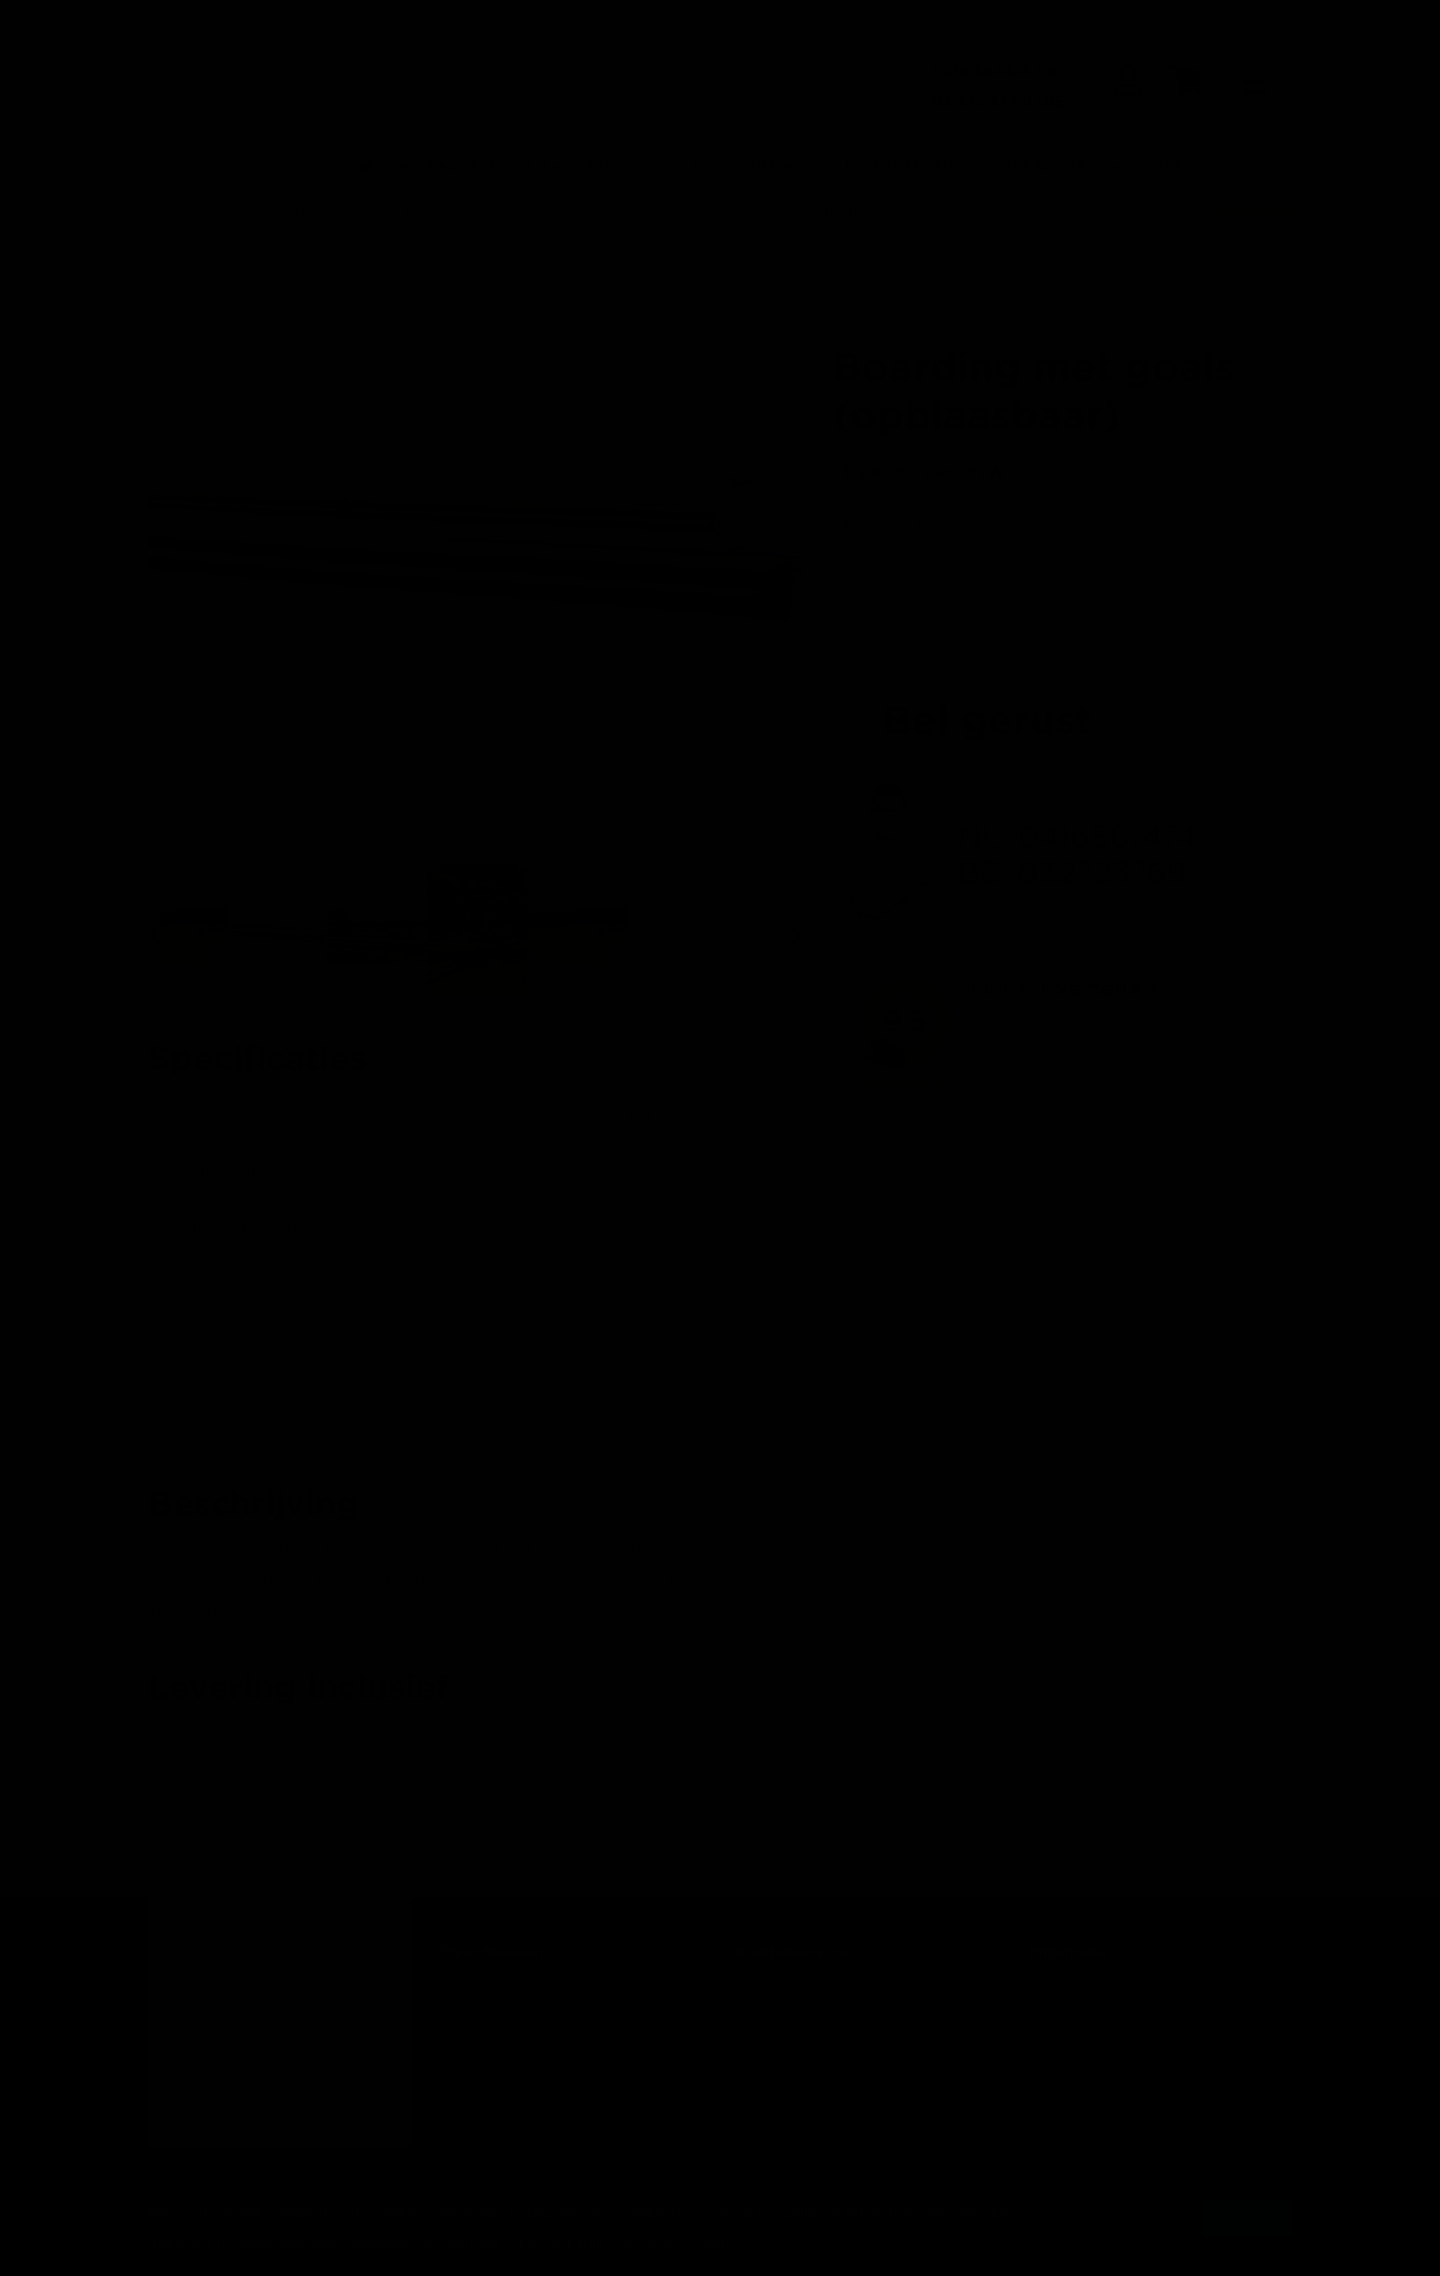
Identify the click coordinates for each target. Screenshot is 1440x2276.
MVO (457, 2091)
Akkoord (1247, 2217)
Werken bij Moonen (1094, 2063)
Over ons (472, 1982)
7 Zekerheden (781, 2063)
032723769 (1102, 874)
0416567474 (1107, 838)
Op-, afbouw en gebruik (1109, 2091)
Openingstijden (786, 2009)
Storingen (768, 2036)
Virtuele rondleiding (508, 2063)
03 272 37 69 (982, 94)
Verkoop (764, 2091)
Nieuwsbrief (482, 2009)
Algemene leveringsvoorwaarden (1142, 2009)
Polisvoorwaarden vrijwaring (1127, 2036)
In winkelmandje (1022, 608)
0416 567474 (981, 64)
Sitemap (763, 2118)
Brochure (472, 2036)
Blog (457, 2118)
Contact (761, 1982)
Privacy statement (1090, 1982)
